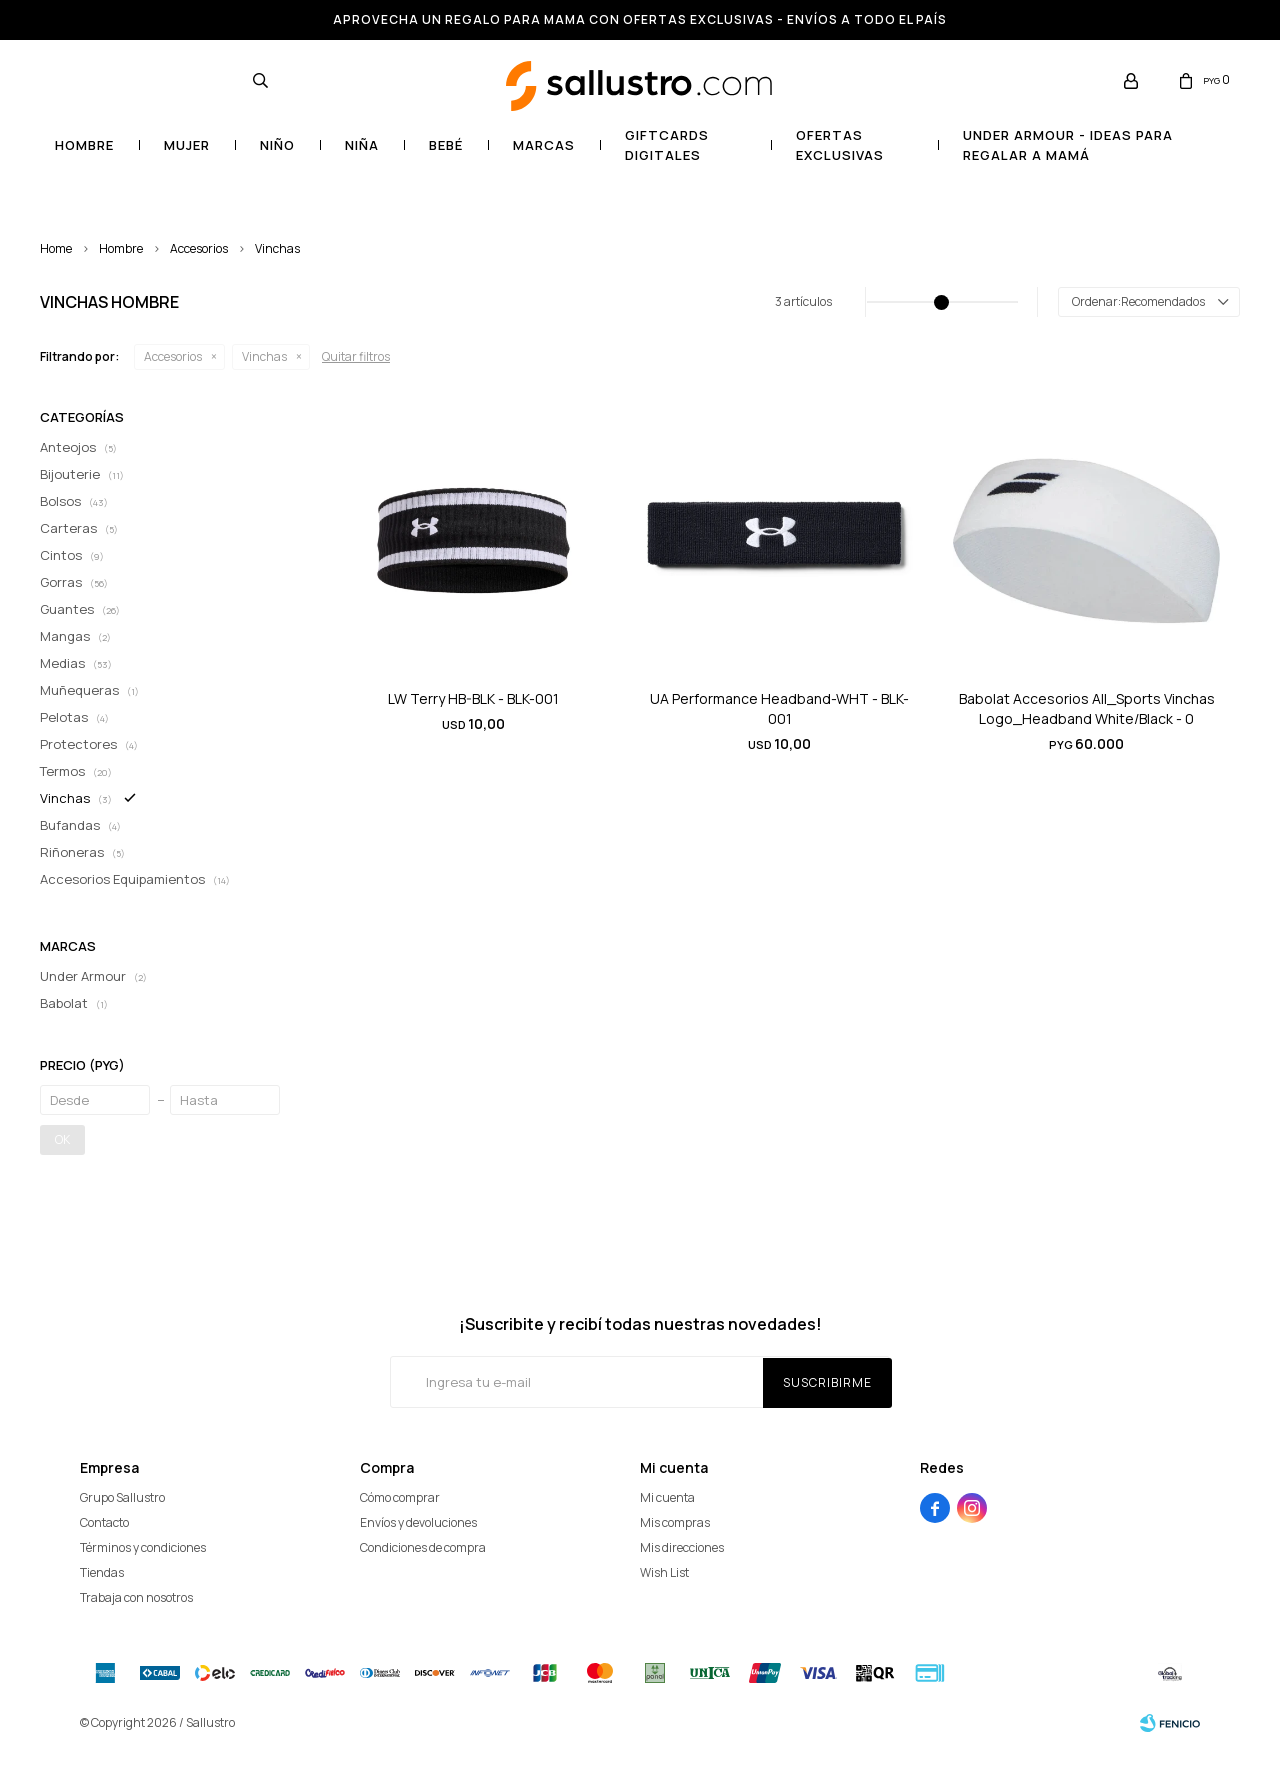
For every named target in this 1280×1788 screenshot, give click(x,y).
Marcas (544, 145)
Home (56, 248)
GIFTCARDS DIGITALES (667, 145)
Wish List (664, 1572)
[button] (260, 80)
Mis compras (675, 1522)
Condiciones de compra (423, 1547)
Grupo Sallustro (122, 1497)
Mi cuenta (667, 1497)
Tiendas (102, 1572)
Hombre (84, 145)
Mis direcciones (682, 1547)
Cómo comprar (400, 1497)
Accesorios (199, 248)
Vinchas (277, 248)
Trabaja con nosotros (136, 1597)
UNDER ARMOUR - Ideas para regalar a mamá (1068, 145)
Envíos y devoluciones (418, 1522)
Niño (277, 145)
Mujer (187, 145)
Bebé (446, 145)
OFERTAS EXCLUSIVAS (840, 145)
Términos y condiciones (143, 1547)
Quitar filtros (356, 356)
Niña (362, 145)
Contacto (104, 1522)
